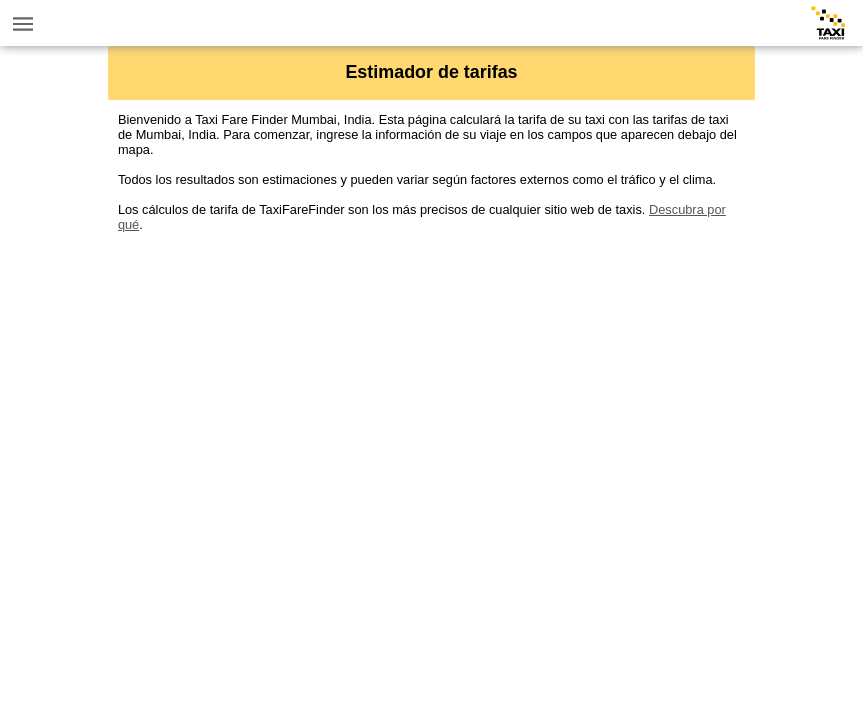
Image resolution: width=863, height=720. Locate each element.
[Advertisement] (431, 372)
